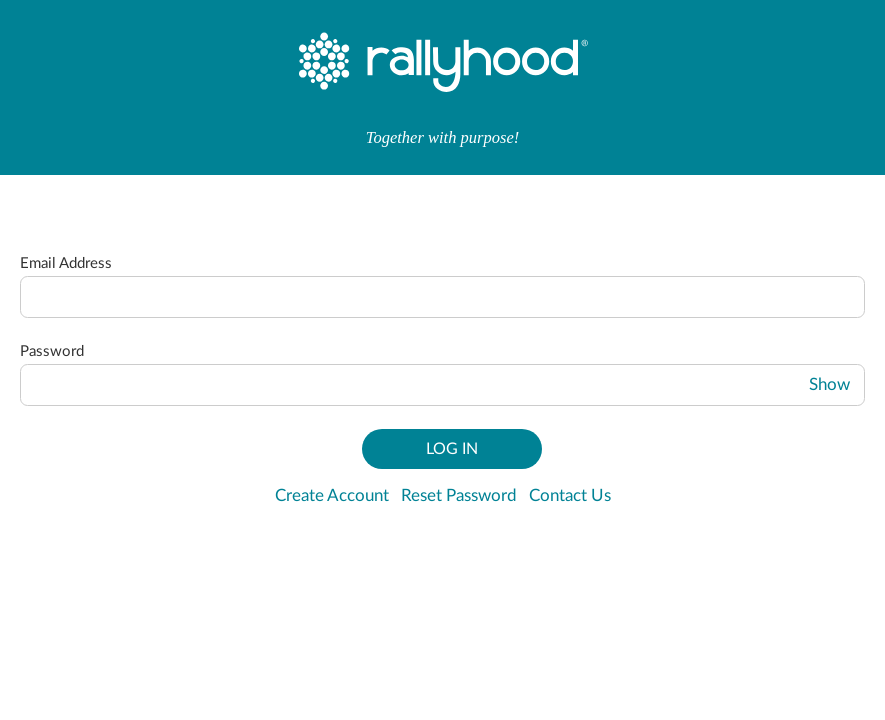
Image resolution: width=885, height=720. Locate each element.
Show (829, 385)
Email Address (66, 263)
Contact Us (570, 496)
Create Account (332, 496)
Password (52, 351)
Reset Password (459, 496)
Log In (452, 449)
